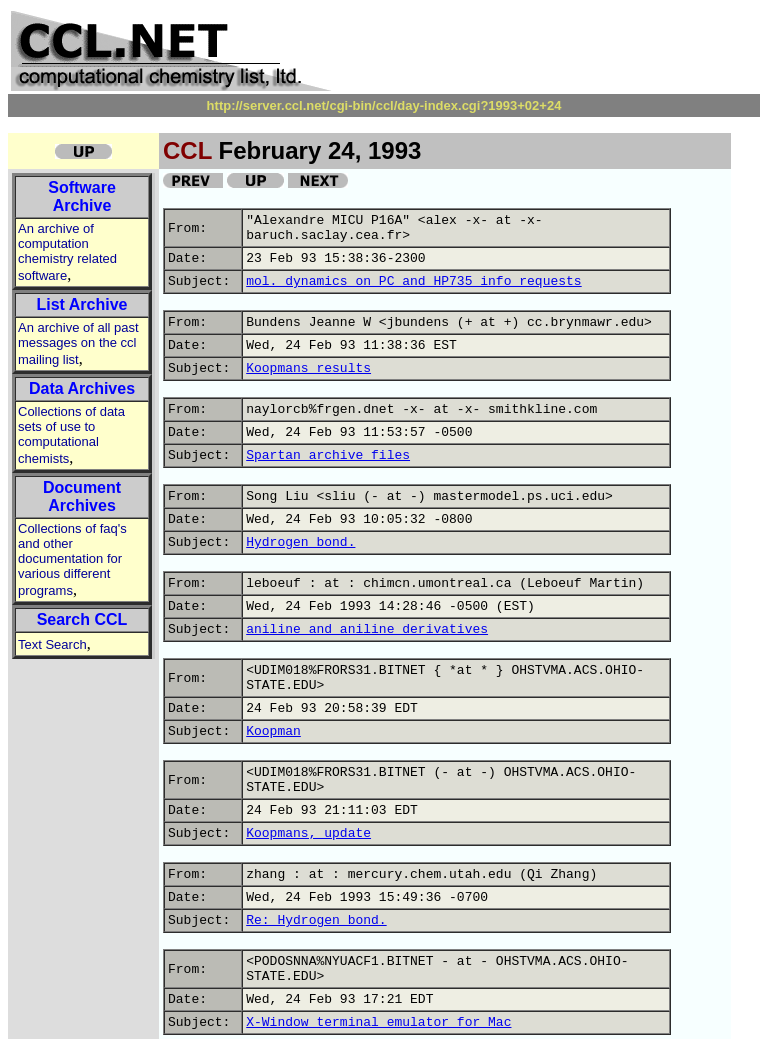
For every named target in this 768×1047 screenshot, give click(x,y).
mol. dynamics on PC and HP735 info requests (413, 281)
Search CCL (82, 619)
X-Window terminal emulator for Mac (378, 1022)
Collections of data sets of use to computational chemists (71, 435)
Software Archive (82, 196)
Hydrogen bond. (300, 542)
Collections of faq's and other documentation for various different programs (72, 559)
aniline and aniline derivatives (367, 629)
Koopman (273, 731)
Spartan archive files (328, 455)
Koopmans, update (308, 833)
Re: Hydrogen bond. (316, 920)
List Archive (82, 304)
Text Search (52, 644)
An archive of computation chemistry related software (67, 252)
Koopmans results (308, 368)
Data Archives (82, 388)
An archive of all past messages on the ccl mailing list (78, 343)
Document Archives (82, 496)
